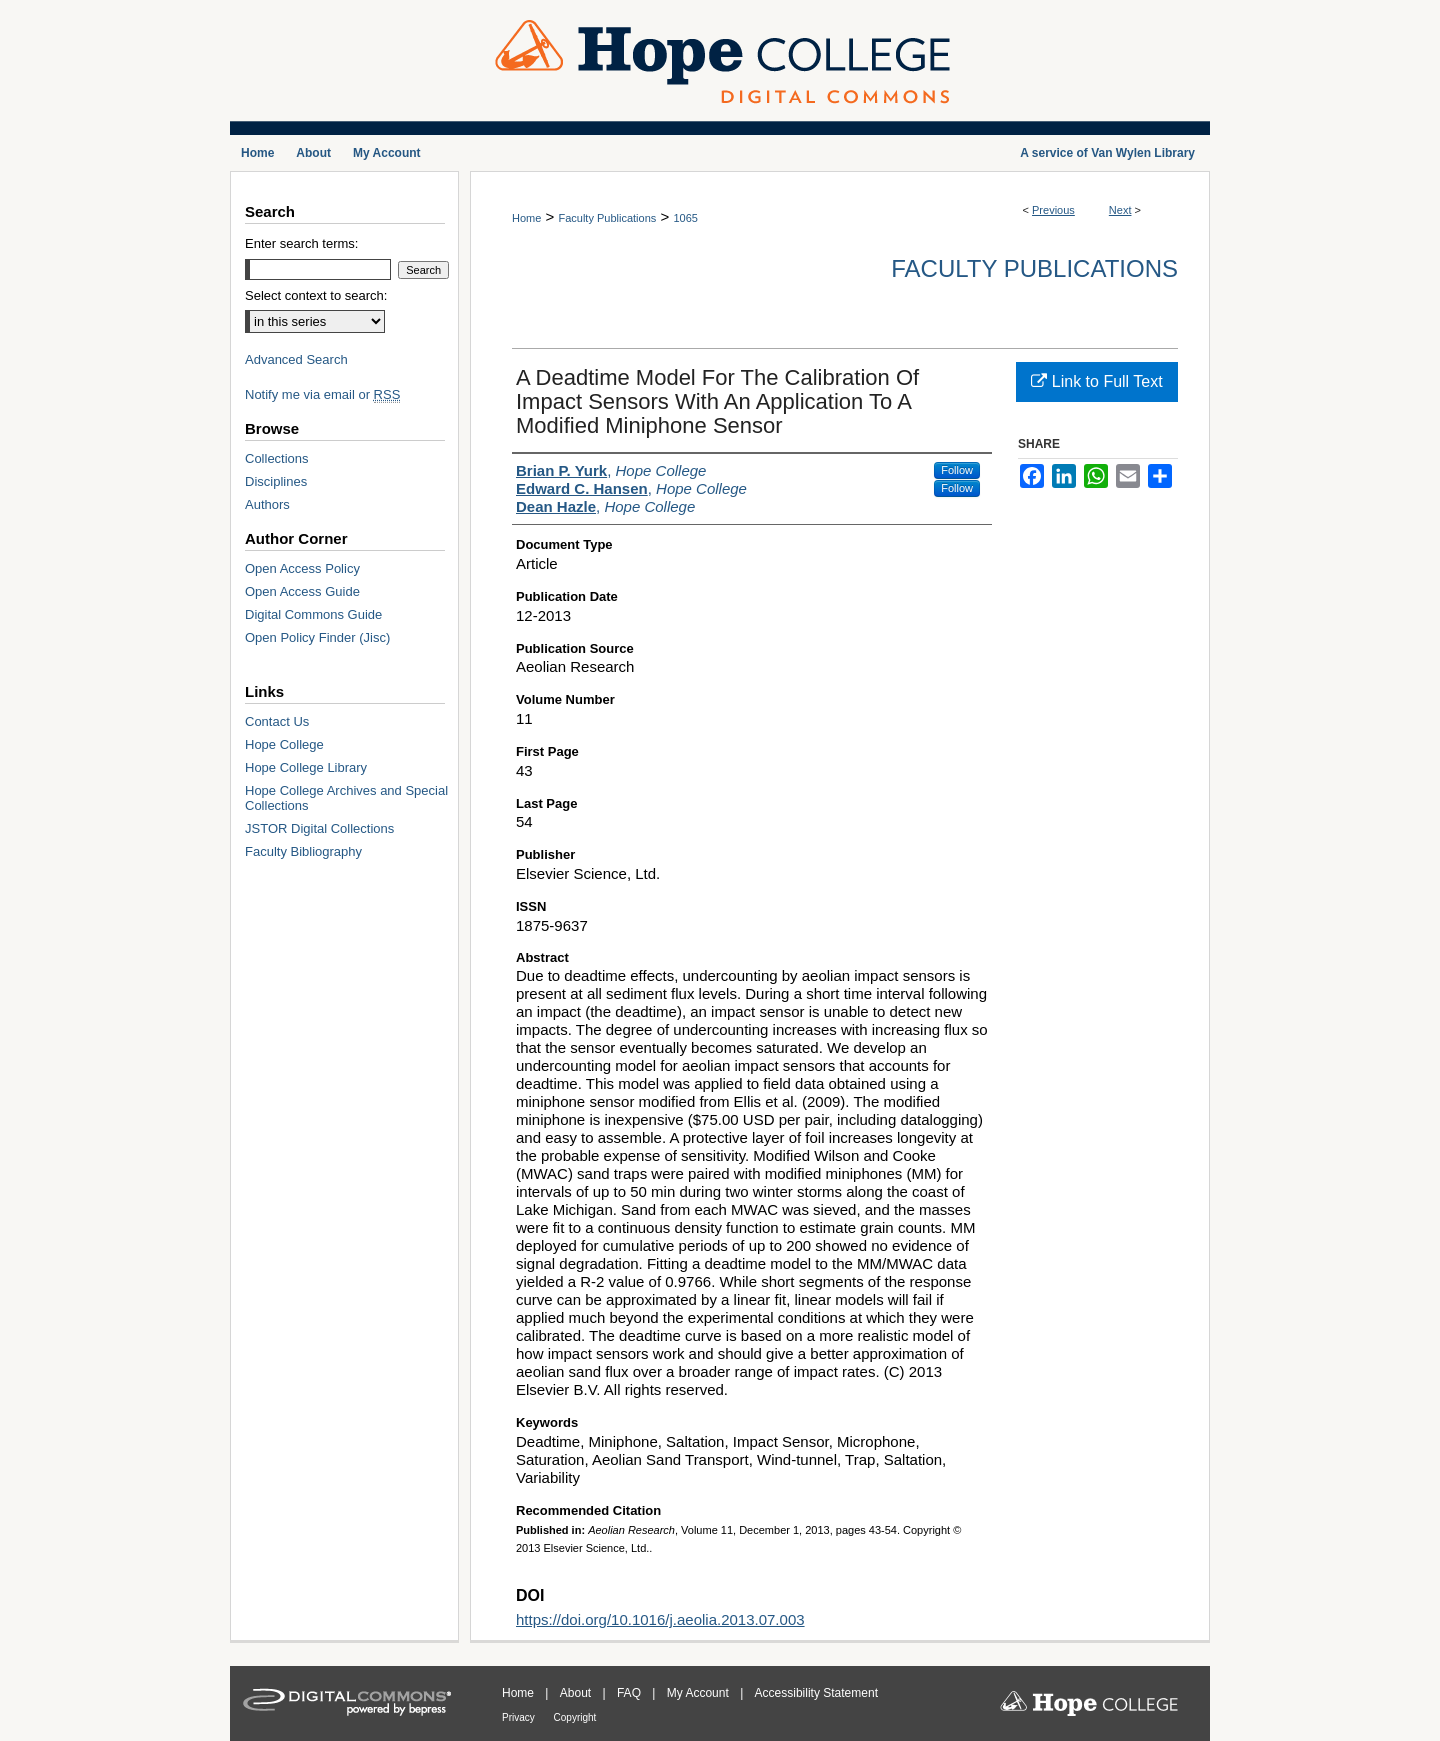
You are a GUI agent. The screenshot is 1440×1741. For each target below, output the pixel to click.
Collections (277, 458)
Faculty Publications (607, 218)
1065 (685, 218)
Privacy (520, 1717)
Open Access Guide (302, 591)
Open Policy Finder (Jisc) (317, 637)
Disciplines (276, 481)
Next (1120, 210)
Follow (957, 470)
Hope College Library (306, 767)
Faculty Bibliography (303, 851)
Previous (1053, 210)
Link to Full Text (1096, 381)
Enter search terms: (301, 243)
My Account (699, 1693)
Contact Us (277, 721)
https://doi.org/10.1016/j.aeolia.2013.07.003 (660, 1619)
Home (526, 218)
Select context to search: (316, 295)
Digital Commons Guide (313, 614)
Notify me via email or (322, 394)
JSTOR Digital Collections (319, 828)
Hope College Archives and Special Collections (346, 798)
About (577, 1693)
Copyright (575, 1717)
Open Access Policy (302, 568)
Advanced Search (296, 359)
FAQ (630, 1693)
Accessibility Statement (816, 1693)
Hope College (284, 744)
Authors (267, 504)
